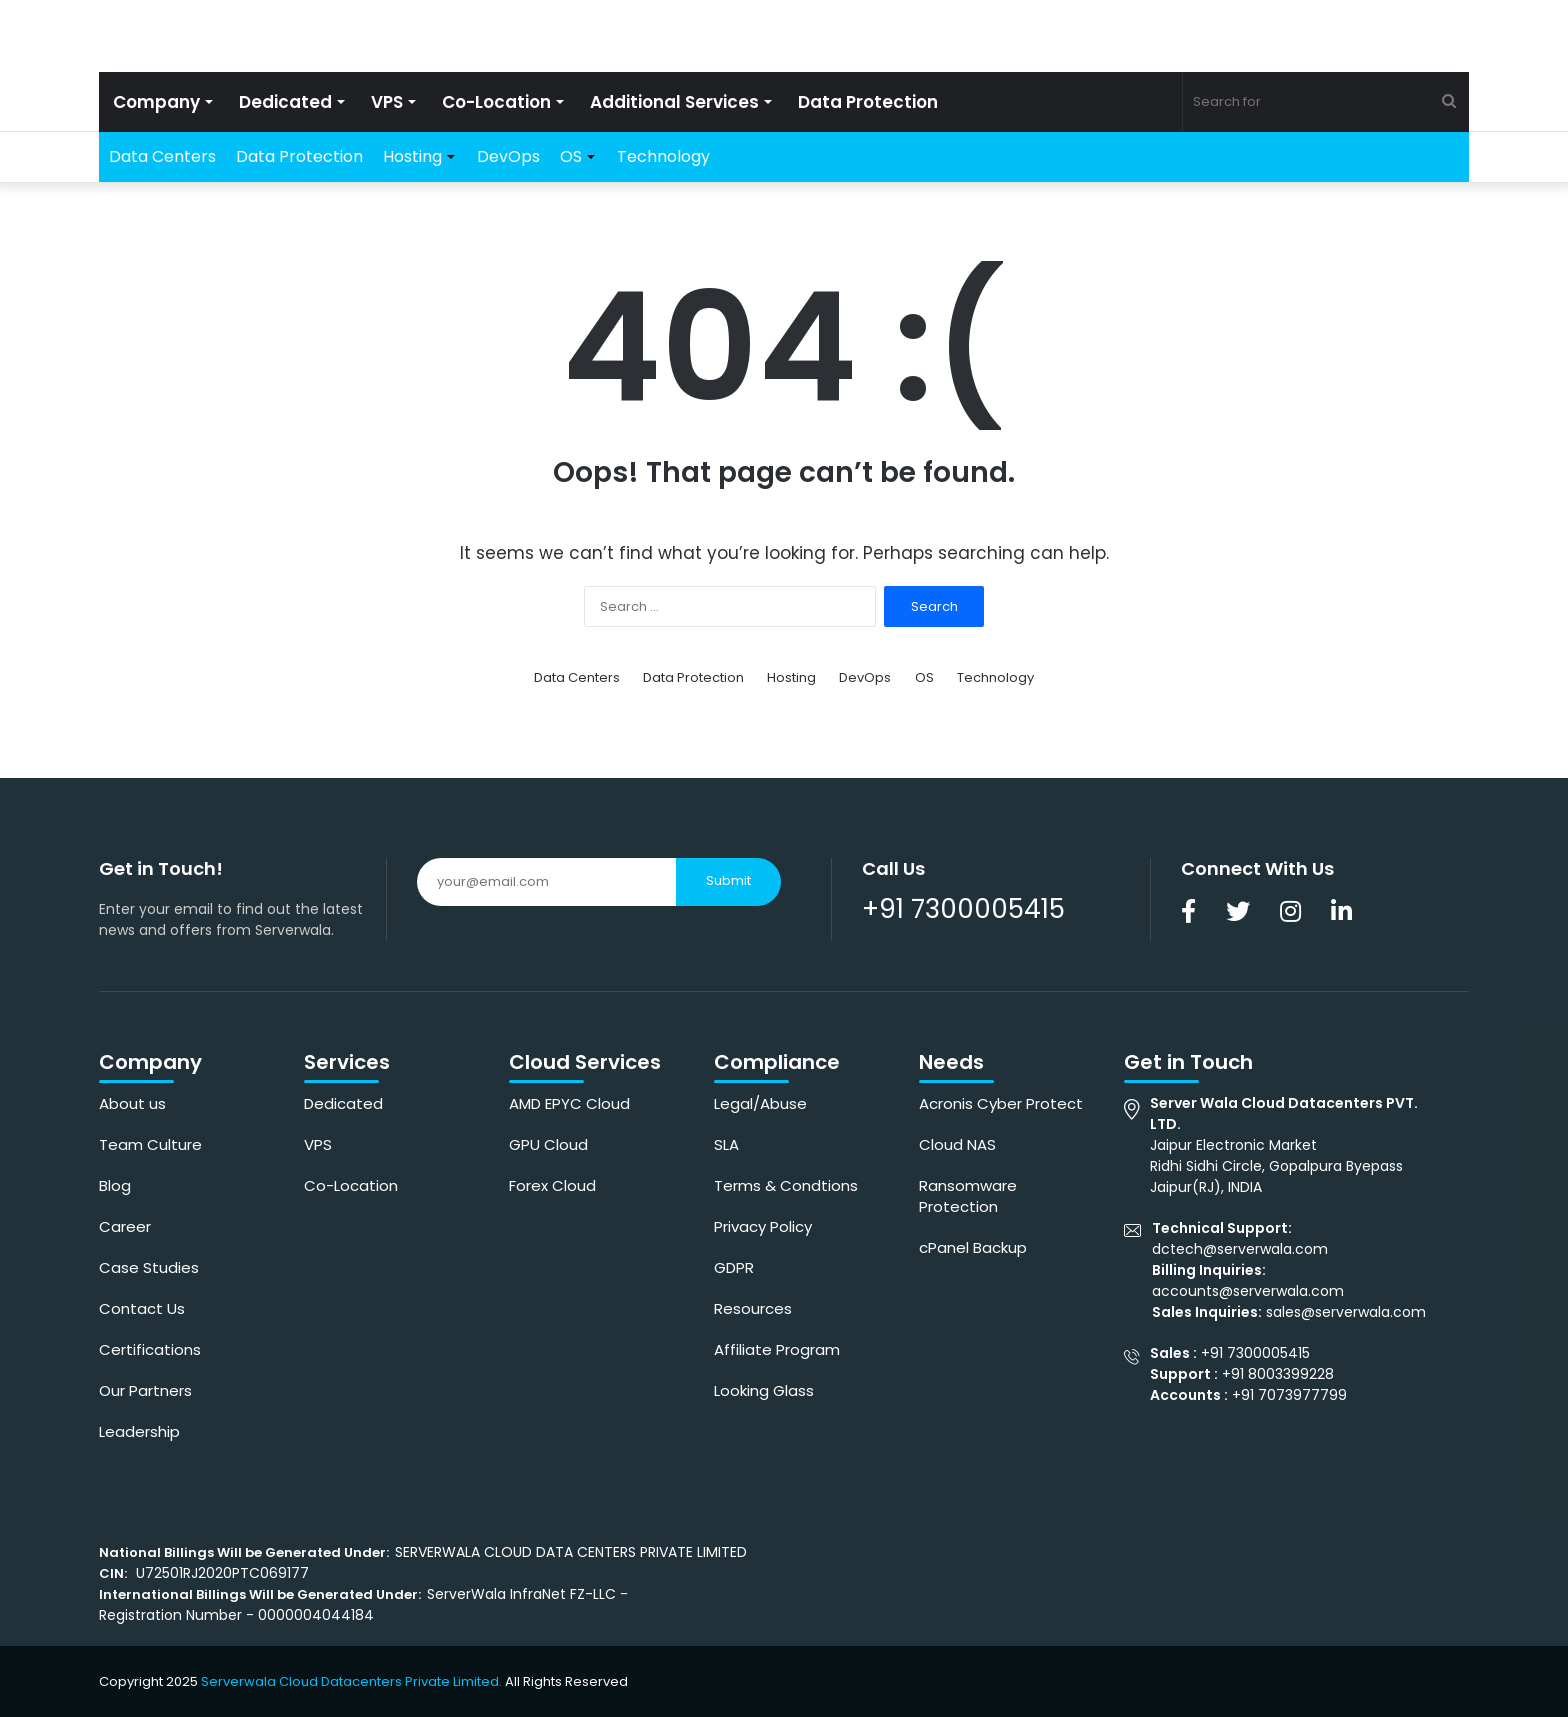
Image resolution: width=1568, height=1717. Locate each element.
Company (156, 102)
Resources (753, 1308)
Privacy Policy (763, 1226)
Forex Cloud (552, 1185)
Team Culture (150, 1144)
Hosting (412, 156)
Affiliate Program (777, 1349)
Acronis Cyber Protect (1001, 1103)
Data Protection (868, 102)
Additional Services (674, 102)
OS (571, 156)
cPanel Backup (973, 1247)
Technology (663, 156)
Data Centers (162, 156)
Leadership (139, 1431)
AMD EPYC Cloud (569, 1103)
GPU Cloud (548, 1144)
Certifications (150, 1349)
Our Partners (145, 1390)
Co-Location (496, 102)
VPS (387, 102)
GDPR (734, 1267)
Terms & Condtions (786, 1185)
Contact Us (142, 1308)
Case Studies (149, 1267)
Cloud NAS (957, 1144)
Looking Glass (764, 1390)
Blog (115, 1185)
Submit (728, 880)
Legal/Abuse (760, 1103)
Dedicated (285, 102)
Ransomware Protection (968, 1196)
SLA (726, 1144)
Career (125, 1226)
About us (132, 1103)
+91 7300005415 (963, 909)
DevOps (508, 156)
